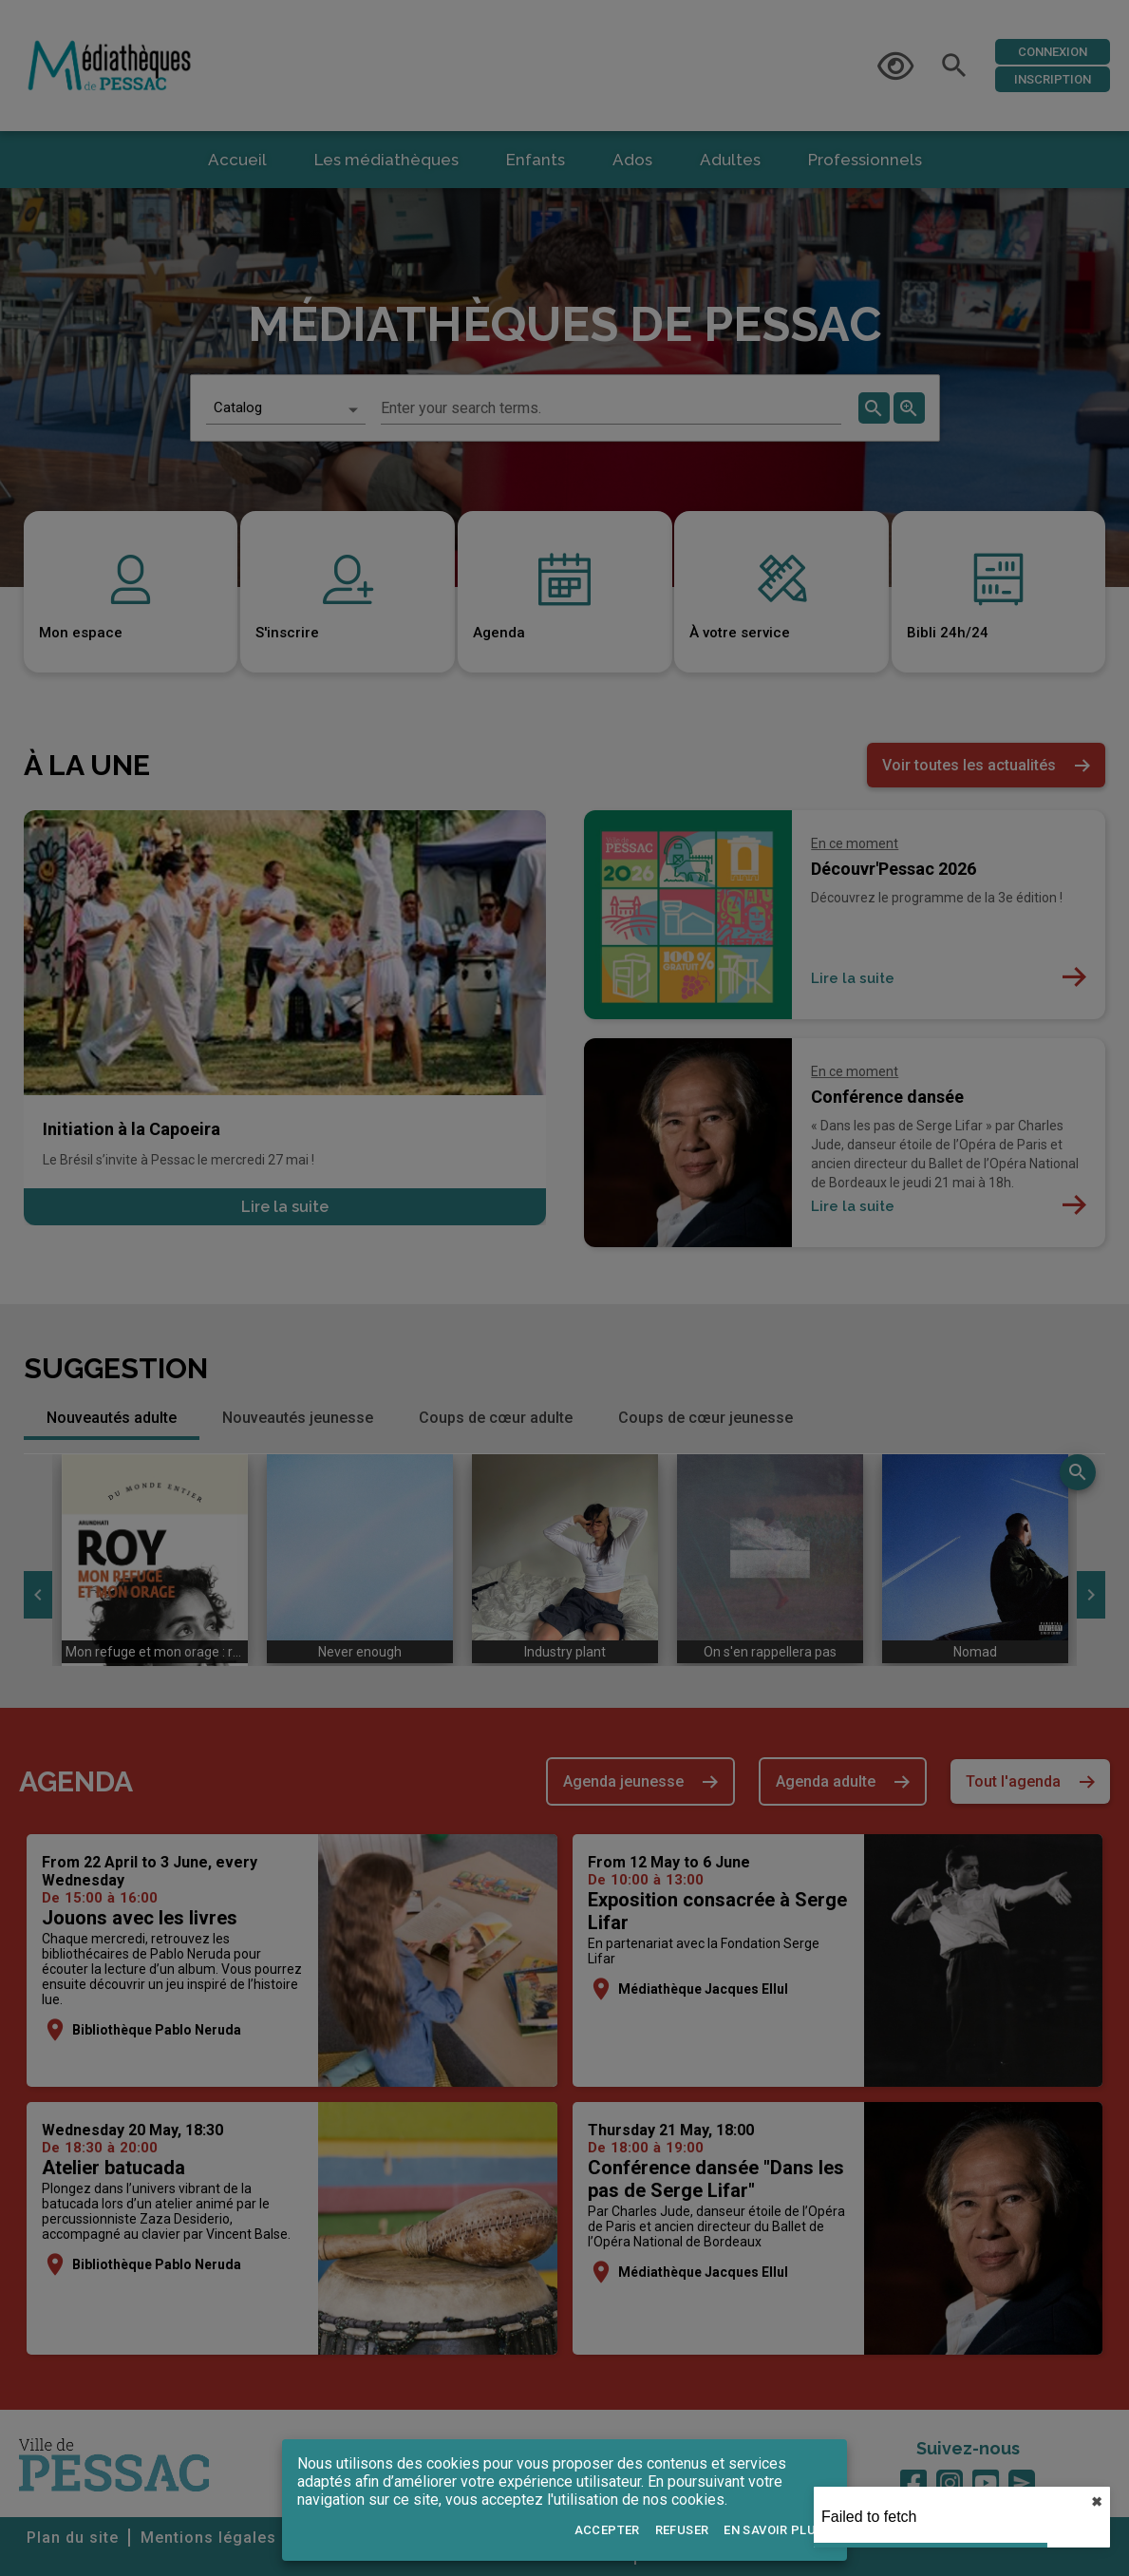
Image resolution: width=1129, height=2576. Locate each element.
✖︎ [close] (1096, 2502)
